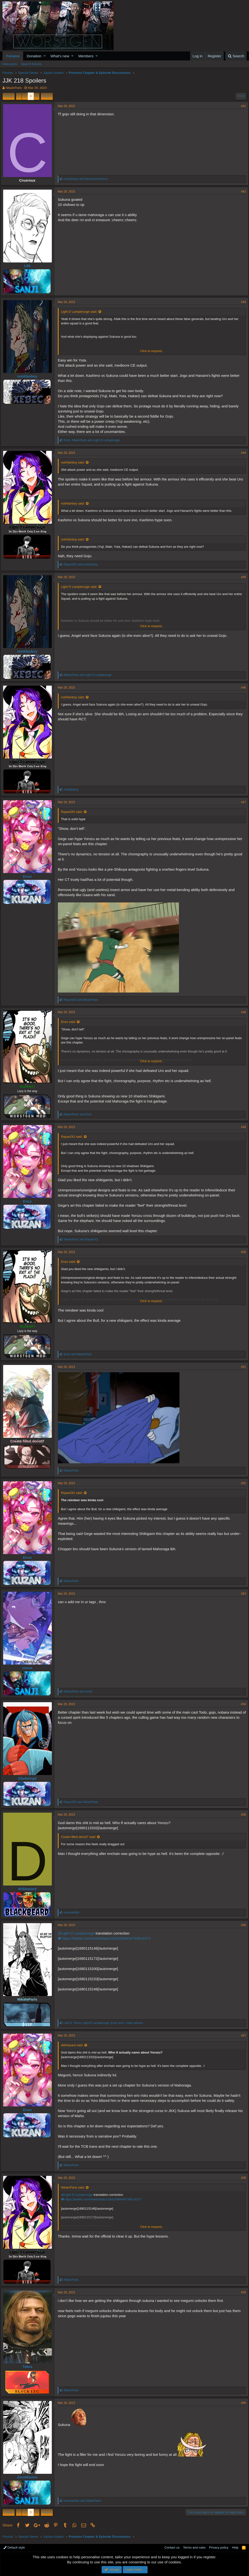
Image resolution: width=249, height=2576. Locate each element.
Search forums (31, 64)
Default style (14, 2547)
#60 (241, 2403)
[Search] (236, 55)
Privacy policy (218, 2547)
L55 (29, 266)
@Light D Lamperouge (78, 1933)
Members (86, 56)
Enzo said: (70, 1022)
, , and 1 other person (105, 2023)
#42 (241, 191)
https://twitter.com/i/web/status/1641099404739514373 (106, 1938)
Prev (9, 96)
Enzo (29, 876)
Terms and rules (194, 2547)
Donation (34, 56)
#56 (241, 1925)
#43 (241, 302)
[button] (44, 55)
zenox (29, 1668)
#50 (241, 1252)
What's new (60, 56)
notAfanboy (29, 376)
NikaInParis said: (75, 2187)
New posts (9, 64)
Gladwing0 (29, 1778)
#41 (241, 106)
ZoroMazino (29, 2477)
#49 (241, 1127)
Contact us (171, 2547)
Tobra (29, 2367)
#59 (241, 2292)
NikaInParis (14, 88)
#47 (241, 802)
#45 (241, 577)
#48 (241, 1012)
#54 (241, 1704)
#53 (241, 1593)
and (88, 179)
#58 (241, 2178)
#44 (241, 453)
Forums (12, 56)
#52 (241, 1483)
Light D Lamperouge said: (81, 311)
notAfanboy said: (75, 462)
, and (94, 440)
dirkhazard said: (74, 2045)
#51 (241, 1367)
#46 (241, 687)
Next (46, 96)
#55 (241, 1814)
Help (235, 2547)
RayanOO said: (74, 812)
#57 (241, 2035)
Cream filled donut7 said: (80, 1837)
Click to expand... (152, 351)
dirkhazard (29, 1889)
